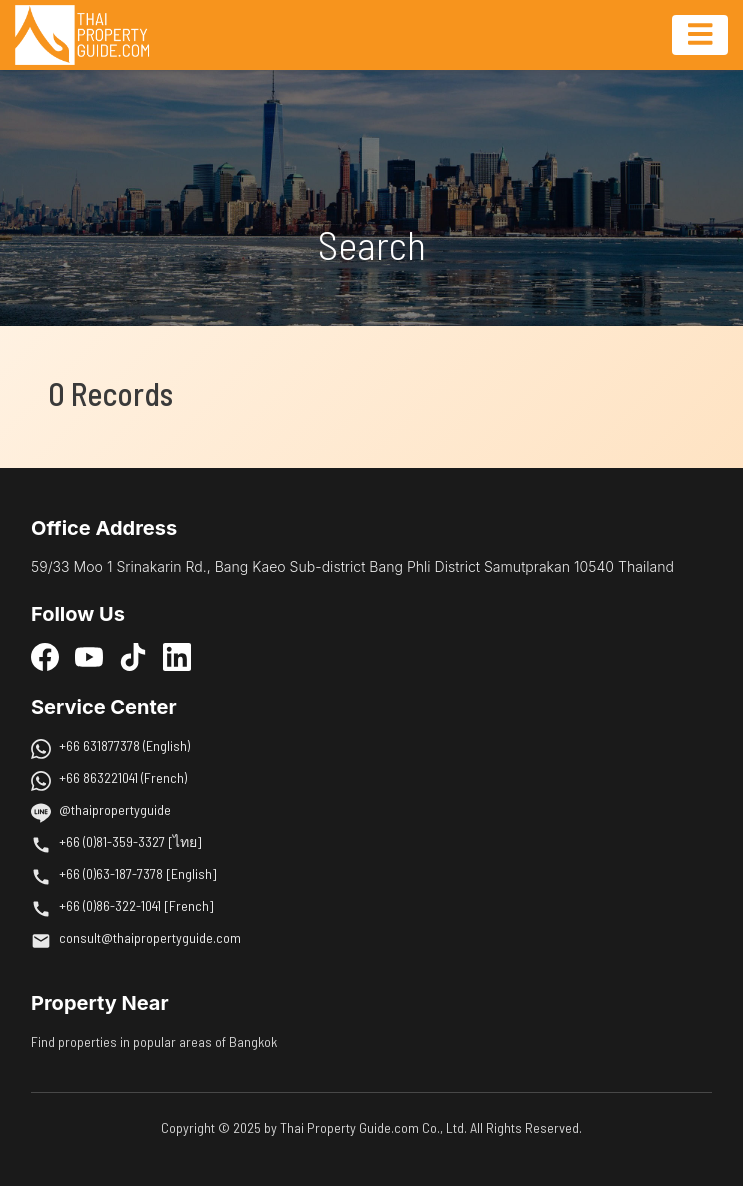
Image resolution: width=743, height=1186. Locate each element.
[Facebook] (45, 657)
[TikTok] (133, 657)
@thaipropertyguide (115, 809)
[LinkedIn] (177, 657)
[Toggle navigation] (700, 35)
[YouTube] (89, 657)
